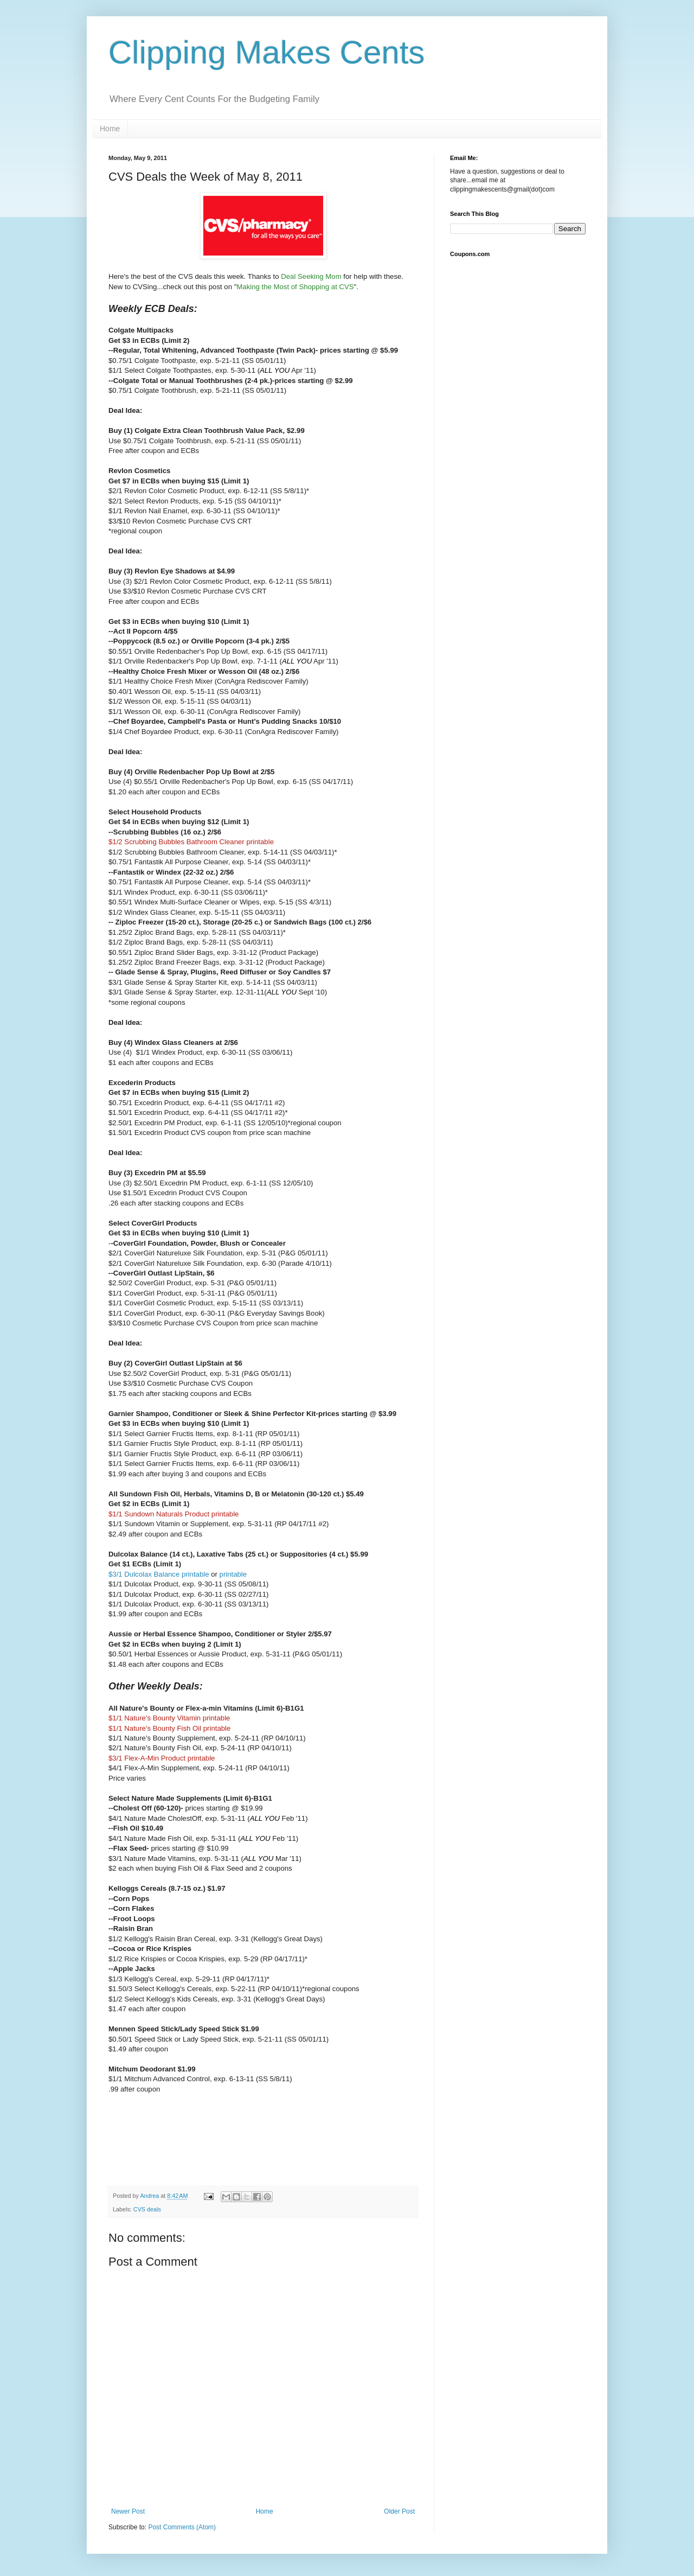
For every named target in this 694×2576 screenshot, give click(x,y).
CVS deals (147, 2209)
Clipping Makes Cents (266, 52)
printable (233, 1574)
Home (110, 128)
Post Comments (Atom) (182, 2527)
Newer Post (128, 2511)
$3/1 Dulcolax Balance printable (158, 1574)
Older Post (399, 2511)
